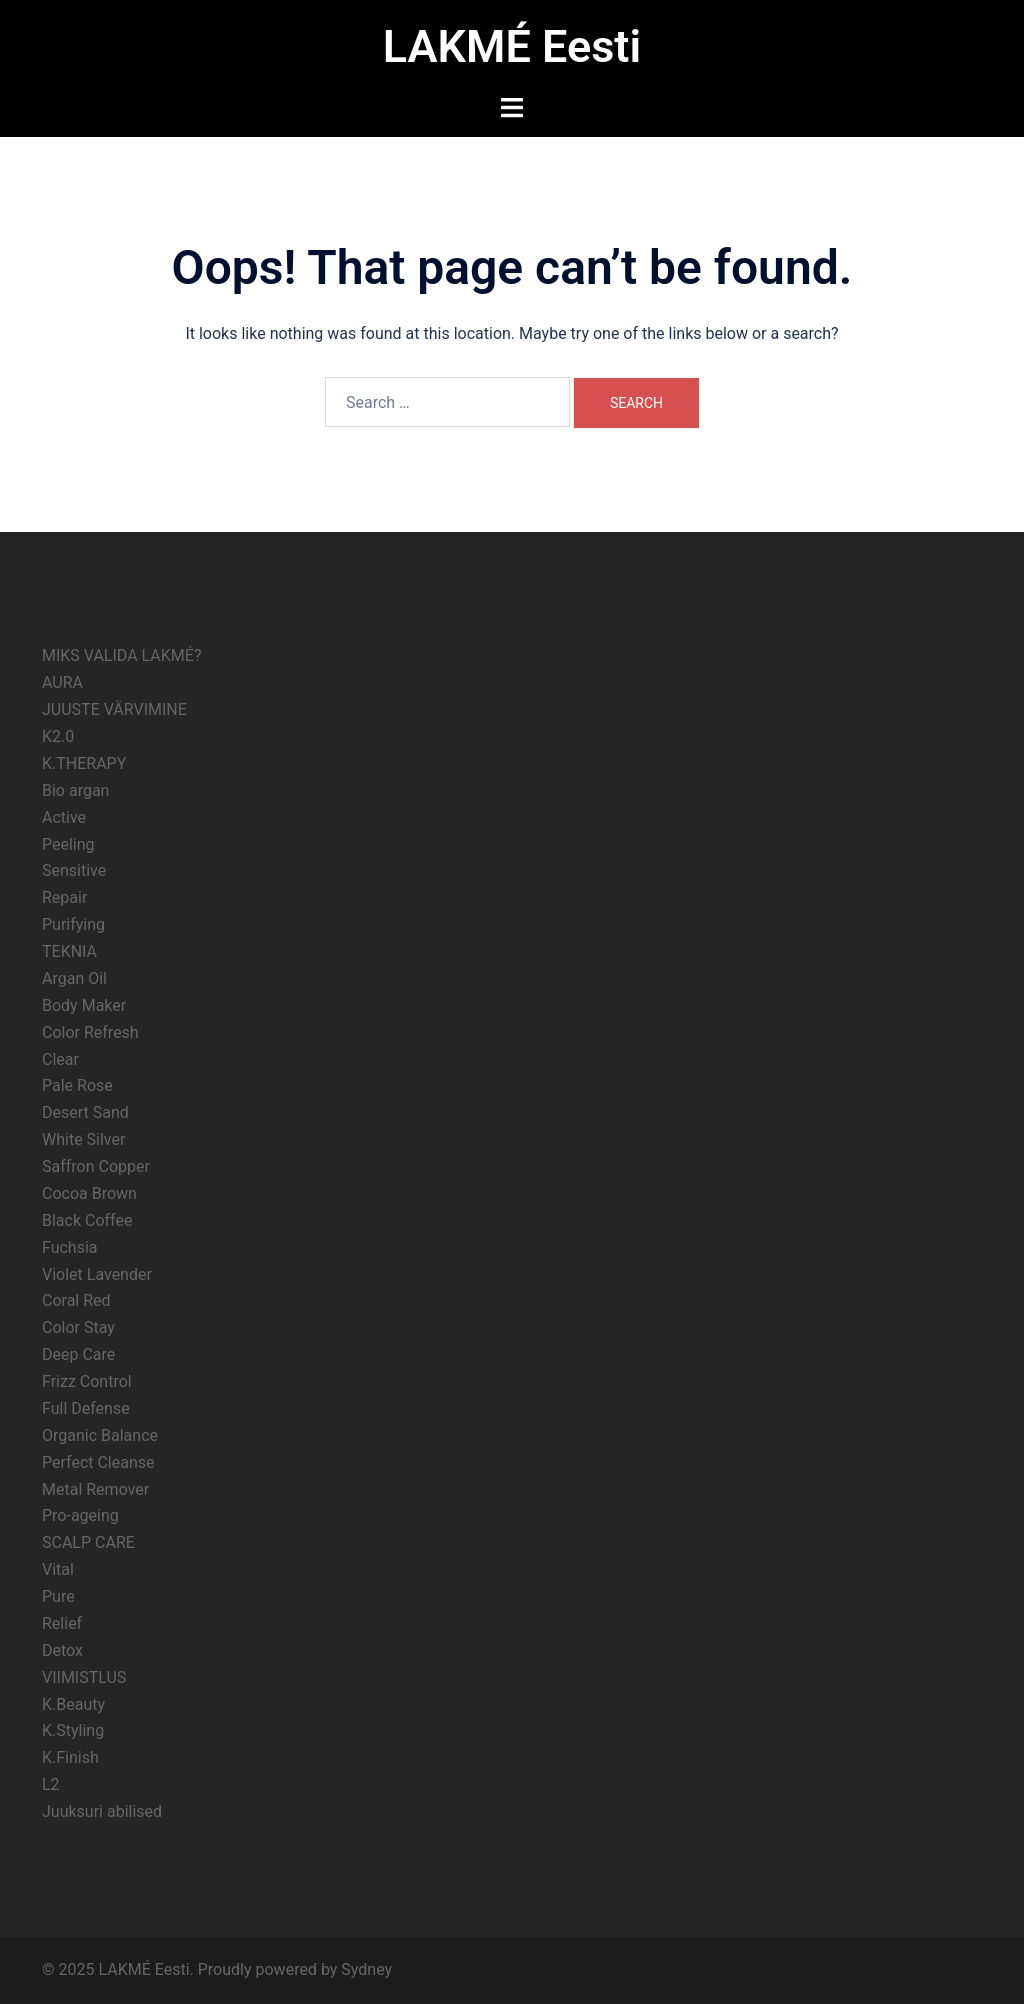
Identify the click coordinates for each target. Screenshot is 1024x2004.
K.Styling (73, 1730)
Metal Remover (95, 1489)
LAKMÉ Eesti (512, 46)
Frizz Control (87, 1381)
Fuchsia (70, 1247)
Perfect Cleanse (98, 1462)
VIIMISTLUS (84, 1677)
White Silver (83, 1139)
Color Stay (78, 1327)
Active (64, 817)
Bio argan (75, 790)
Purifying (73, 924)
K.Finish (70, 1757)
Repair (64, 897)
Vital (58, 1569)
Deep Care (78, 1354)
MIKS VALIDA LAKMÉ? (121, 655)
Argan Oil (74, 978)
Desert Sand (85, 1112)
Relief (62, 1623)
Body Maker (84, 1005)
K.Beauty (73, 1704)
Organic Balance (100, 1435)
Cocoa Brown (89, 1193)
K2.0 (58, 736)
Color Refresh (90, 1032)
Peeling (68, 844)
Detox (62, 1650)
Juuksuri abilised (102, 1811)
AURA (62, 682)
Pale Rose (77, 1085)
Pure (58, 1596)
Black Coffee (87, 1220)
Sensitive (74, 870)
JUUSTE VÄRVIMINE (114, 709)
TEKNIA (69, 951)
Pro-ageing (80, 1515)
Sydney (366, 1969)
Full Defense (86, 1408)
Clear (60, 1059)
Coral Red (76, 1300)
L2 (51, 1784)
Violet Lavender (97, 1274)
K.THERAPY (84, 763)
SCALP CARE (88, 1542)
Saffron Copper (96, 1166)
